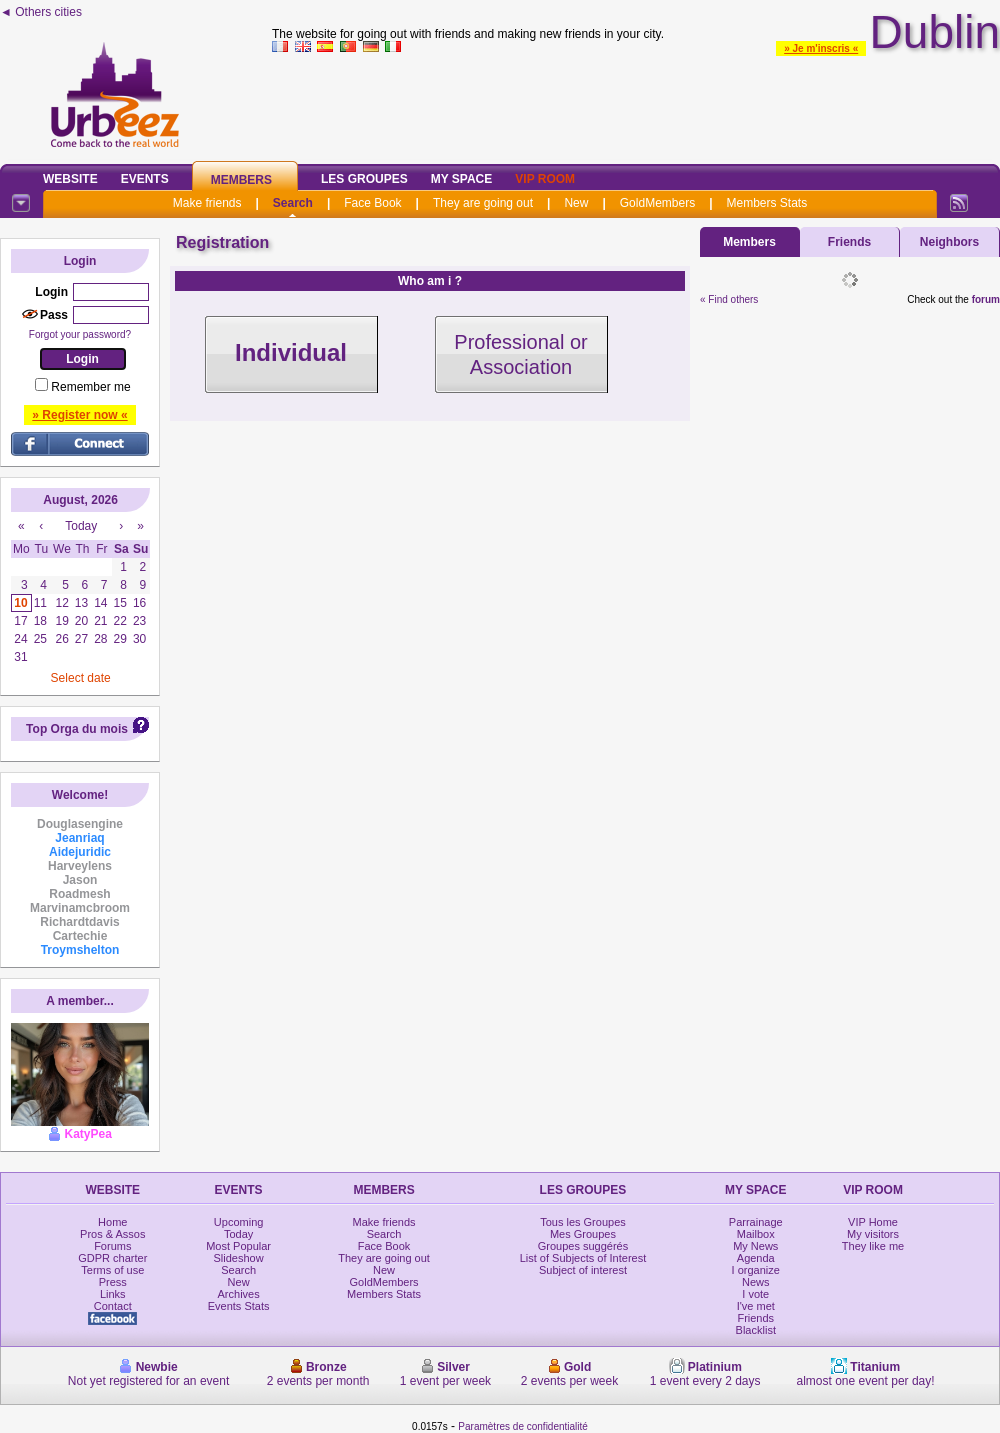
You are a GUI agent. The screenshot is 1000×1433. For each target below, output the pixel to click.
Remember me (90, 387)
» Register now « (79, 415)
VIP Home (873, 1222)
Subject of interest (583, 1270)
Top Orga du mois (77, 729)
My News (755, 1246)
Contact (113, 1306)
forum (986, 299)
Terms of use (112, 1270)
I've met (756, 1306)
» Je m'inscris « (821, 48)
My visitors (873, 1234)
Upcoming (239, 1222)
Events (145, 179)
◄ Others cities (41, 12)
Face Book (372, 203)
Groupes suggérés (583, 1246)
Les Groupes (364, 179)
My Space (462, 179)
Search (293, 203)
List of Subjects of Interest (583, 1258)
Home (112, 1222)
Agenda (756, 1258)
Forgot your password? (80, 334)
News (756, 1282)
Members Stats (767, 203)
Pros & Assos (112, 1234)
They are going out (483, 203)
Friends (849, 242)
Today (238, 1234)
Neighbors (949, 242)
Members (241, 180)
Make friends (207, 203)
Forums (112, 1246)
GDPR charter (112, 1258)
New (576, 203)
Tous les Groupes (583, 1222)
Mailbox (756, 1234)
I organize (756, 1270)
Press (113, 1282)
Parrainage (756, 1222)
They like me (873, 1246)
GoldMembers (657, 203)
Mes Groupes (583, 1234)
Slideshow (239, 1258)
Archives (239, 1294)
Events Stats (239, 1306)
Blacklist (756, 1330)
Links (113, 1294)
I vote (755, 1294)
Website (70, 179)
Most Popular (238, 1246)
